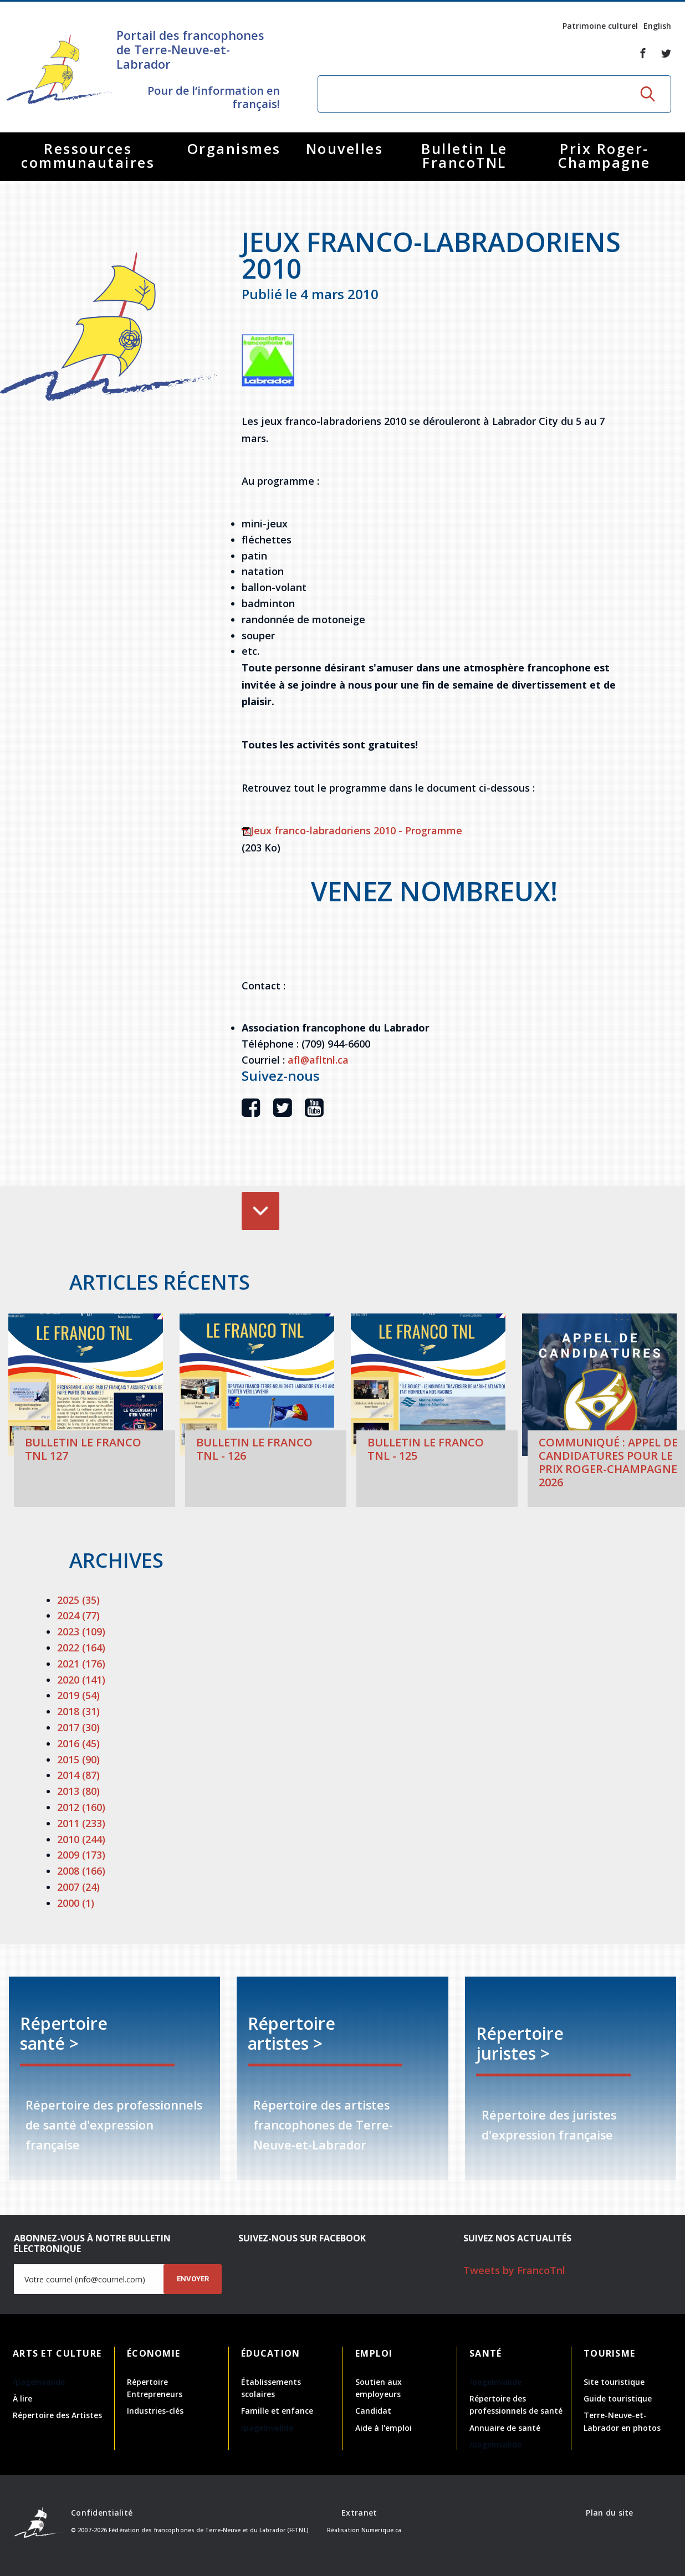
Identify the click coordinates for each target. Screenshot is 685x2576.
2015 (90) (78, 1759)
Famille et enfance (277, 2410)
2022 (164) (81, 1647)
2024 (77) (78, 1615)
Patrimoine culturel (600, 25)
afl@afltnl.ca (318, 1059)
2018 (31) (78, 1711)
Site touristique (614, 2382)
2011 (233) (81, 1823)
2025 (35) (78, 1600)
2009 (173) (81, 1854)
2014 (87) (78, 1775)
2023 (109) (81, 1631)
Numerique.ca (381, 2530)
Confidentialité (101, 2512)
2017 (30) (78, 1727)
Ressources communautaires (88, 155)
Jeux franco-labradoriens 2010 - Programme (352, 830)
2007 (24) (78, 1886)
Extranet (359, 2512)
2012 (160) (81, 1807)
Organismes (234, 148)
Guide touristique (618, 2398)
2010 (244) (81, 1839)
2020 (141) (81, 1679)
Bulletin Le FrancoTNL (464, 155)
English (657, 25)
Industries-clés (155, 2410)
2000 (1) (75, 1903)
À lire (22, 2398)
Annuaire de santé (504, 2428)
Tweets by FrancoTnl (514, 2270)
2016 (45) (78, 1743)
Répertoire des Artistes (57, 2415)
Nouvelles (345, 148)
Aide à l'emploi (383, 2428)
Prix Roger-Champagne (604, 155)
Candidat (373, 2410)
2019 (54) (78, 1695)
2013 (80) (78, 1791)
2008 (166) (81, 1870)
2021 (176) (81, 1663)
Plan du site (609, 2512)
